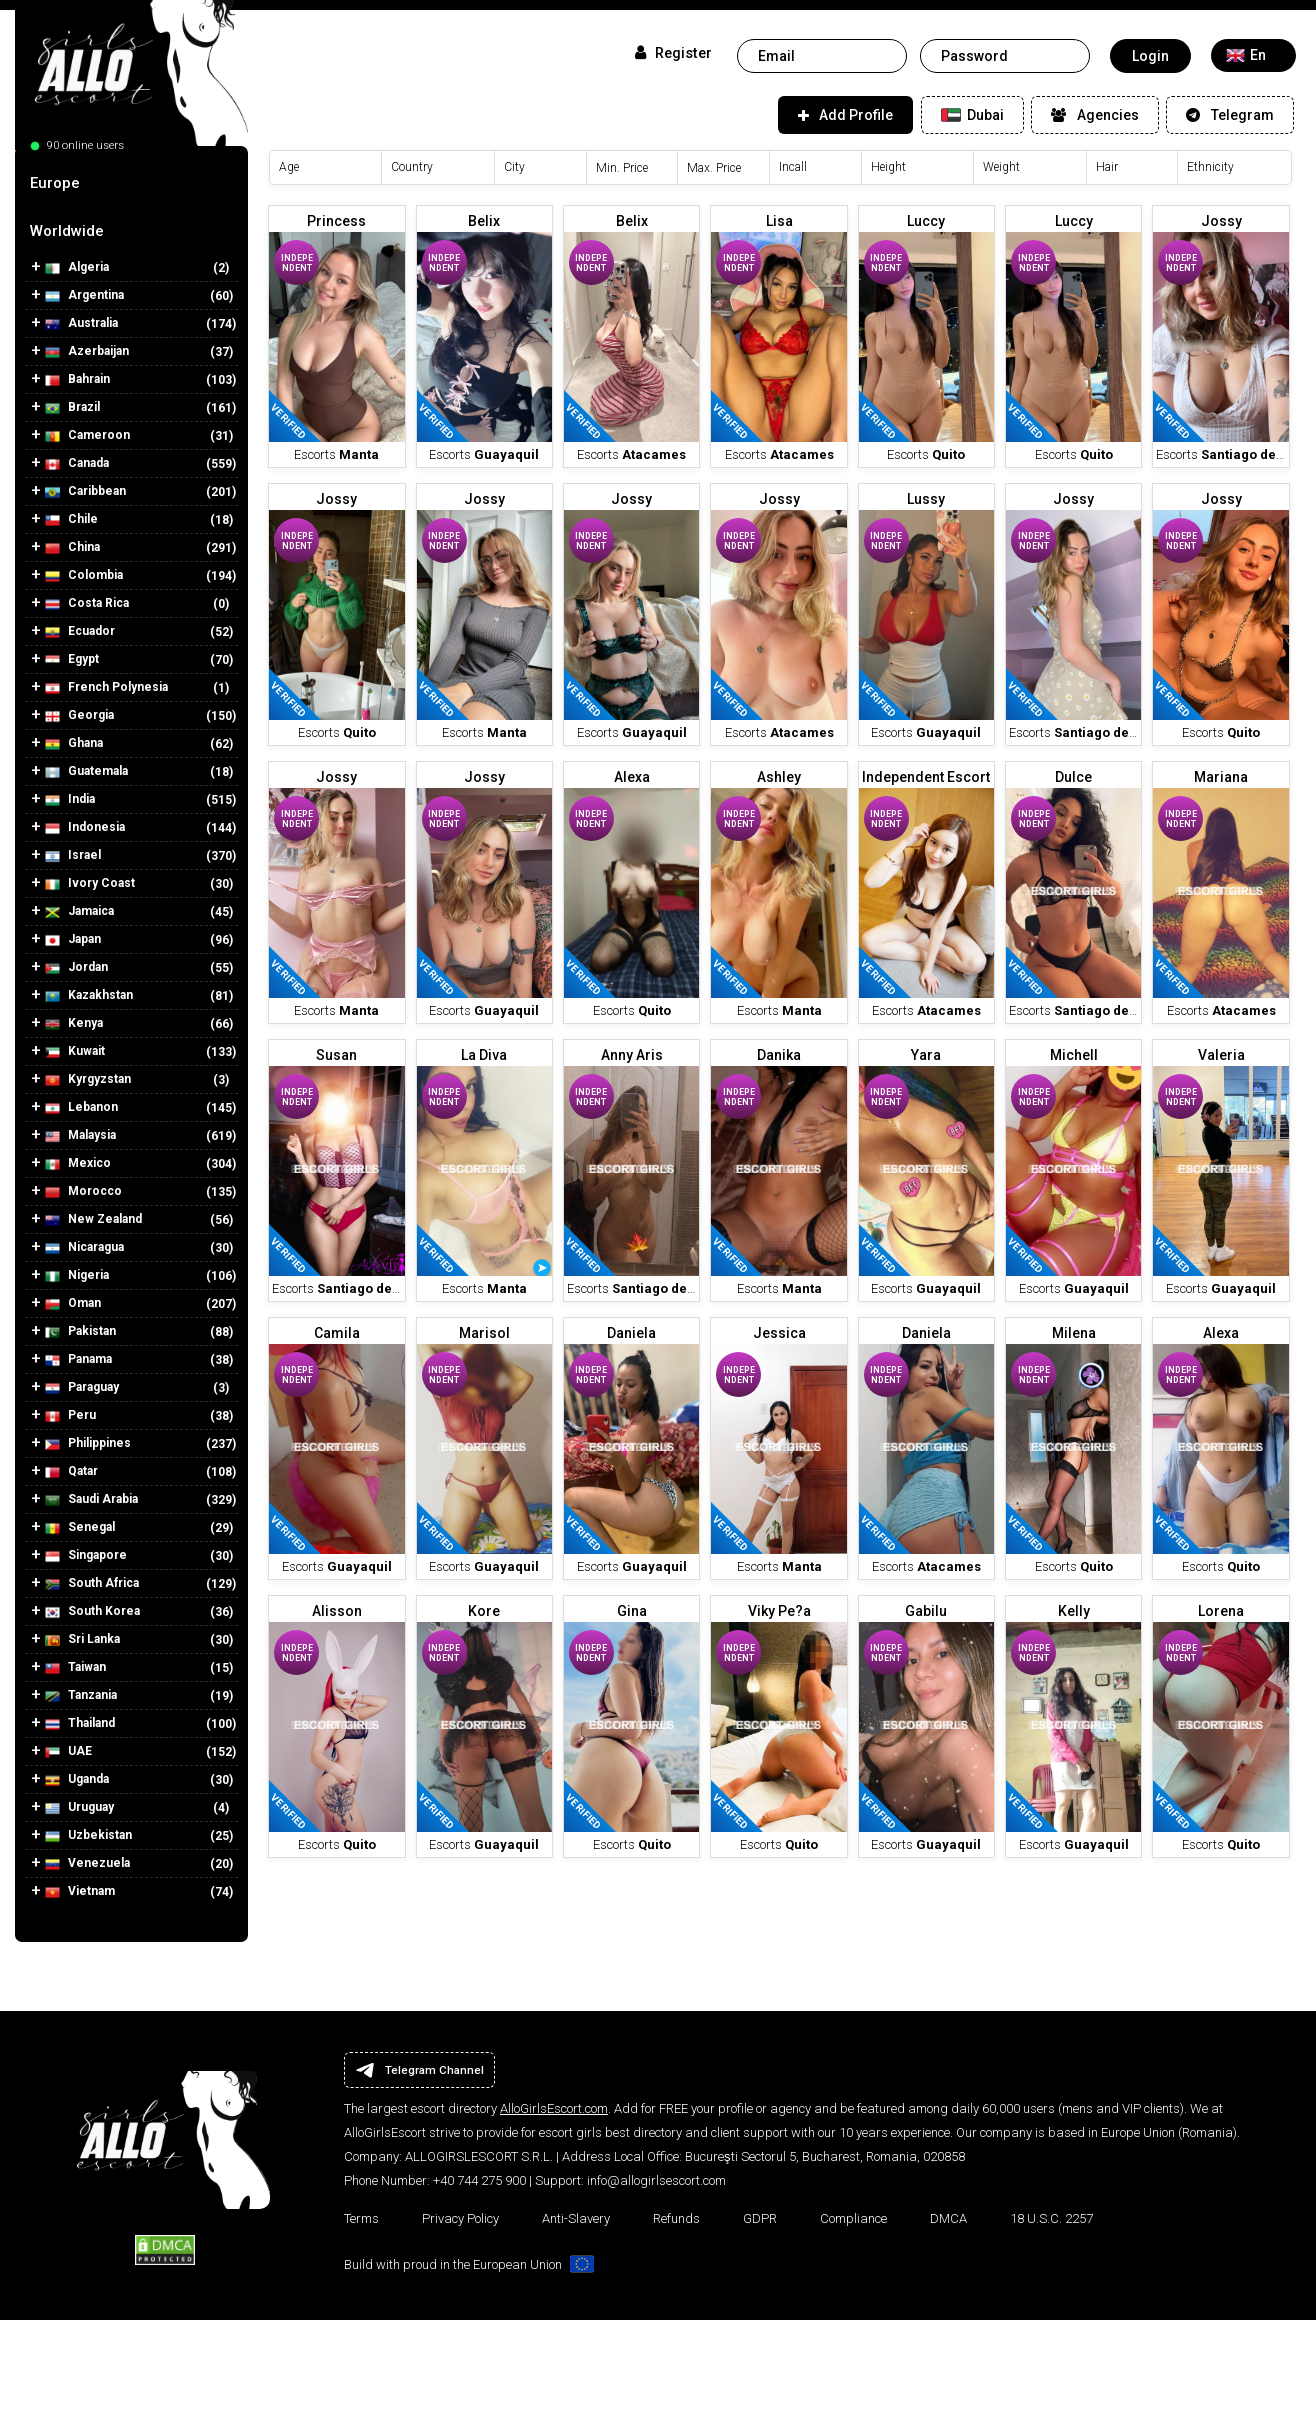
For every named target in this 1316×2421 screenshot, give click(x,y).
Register (673, 53)
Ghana (74, 743)
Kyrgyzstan (88, 1079)
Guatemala (86, 771)
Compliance (853, 2218)
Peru (70, 1415)
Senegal (80, 1527)
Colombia (84, 575)
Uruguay (79, 1807)
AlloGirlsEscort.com (554, 2108)
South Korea (92, 1611)
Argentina (84, 295)
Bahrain (77, 379)
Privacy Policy (460, 2218)
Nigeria (77, 1275)
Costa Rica (87, 603)
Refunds (676, 2218)
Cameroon (87, 435)
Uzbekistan (88, 1835)
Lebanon (81, 1107)
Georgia (79, 715)
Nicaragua (84, 1247)
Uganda (77, 1779)
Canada (77, 463)
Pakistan (80, 1331)
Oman (73, 1303)
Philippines (88, 1443)
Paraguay (82, 1387)
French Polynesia (106, 687)
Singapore (86, 1555)
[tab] (131, 183)
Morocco (83, 1191)
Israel (73, 855)
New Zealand (93, 1219)
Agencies (1095, 115)
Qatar (71, 1471)
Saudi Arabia (91, 1499)
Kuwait (75, 1051)
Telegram (1230, 115)
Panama (78, 1359)
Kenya (74, 1023)
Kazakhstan (89, 995)
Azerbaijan (87, 351)
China (72, 547)
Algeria (77, 267)
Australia (81, 323)
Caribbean (85, 491)
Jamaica (79, 911)
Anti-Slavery (576, 2218)
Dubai (972, 115)
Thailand (80, 1723)
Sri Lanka (82, 1639)
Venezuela (87, 1863)
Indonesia (85, 827)
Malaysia (80, 1135)
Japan (73, 939)
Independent (297, 263)
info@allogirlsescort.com (656, 2180)
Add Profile (845, 115)
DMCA (948, 2218)
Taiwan (75, 1667)
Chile (71, 519)
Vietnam (80, 1891)
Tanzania (81, 1695)
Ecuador (80, 631)
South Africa (92, 1583)
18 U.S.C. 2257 (1051, 2218)
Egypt (72, 659)
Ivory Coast (90, 883)
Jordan (76, 967)
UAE (68, 1751)
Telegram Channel (419, 2070)
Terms (361, 2218)
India (70, 799)
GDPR (760, 2218)
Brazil (72, 407)
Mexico (78, 1163)
